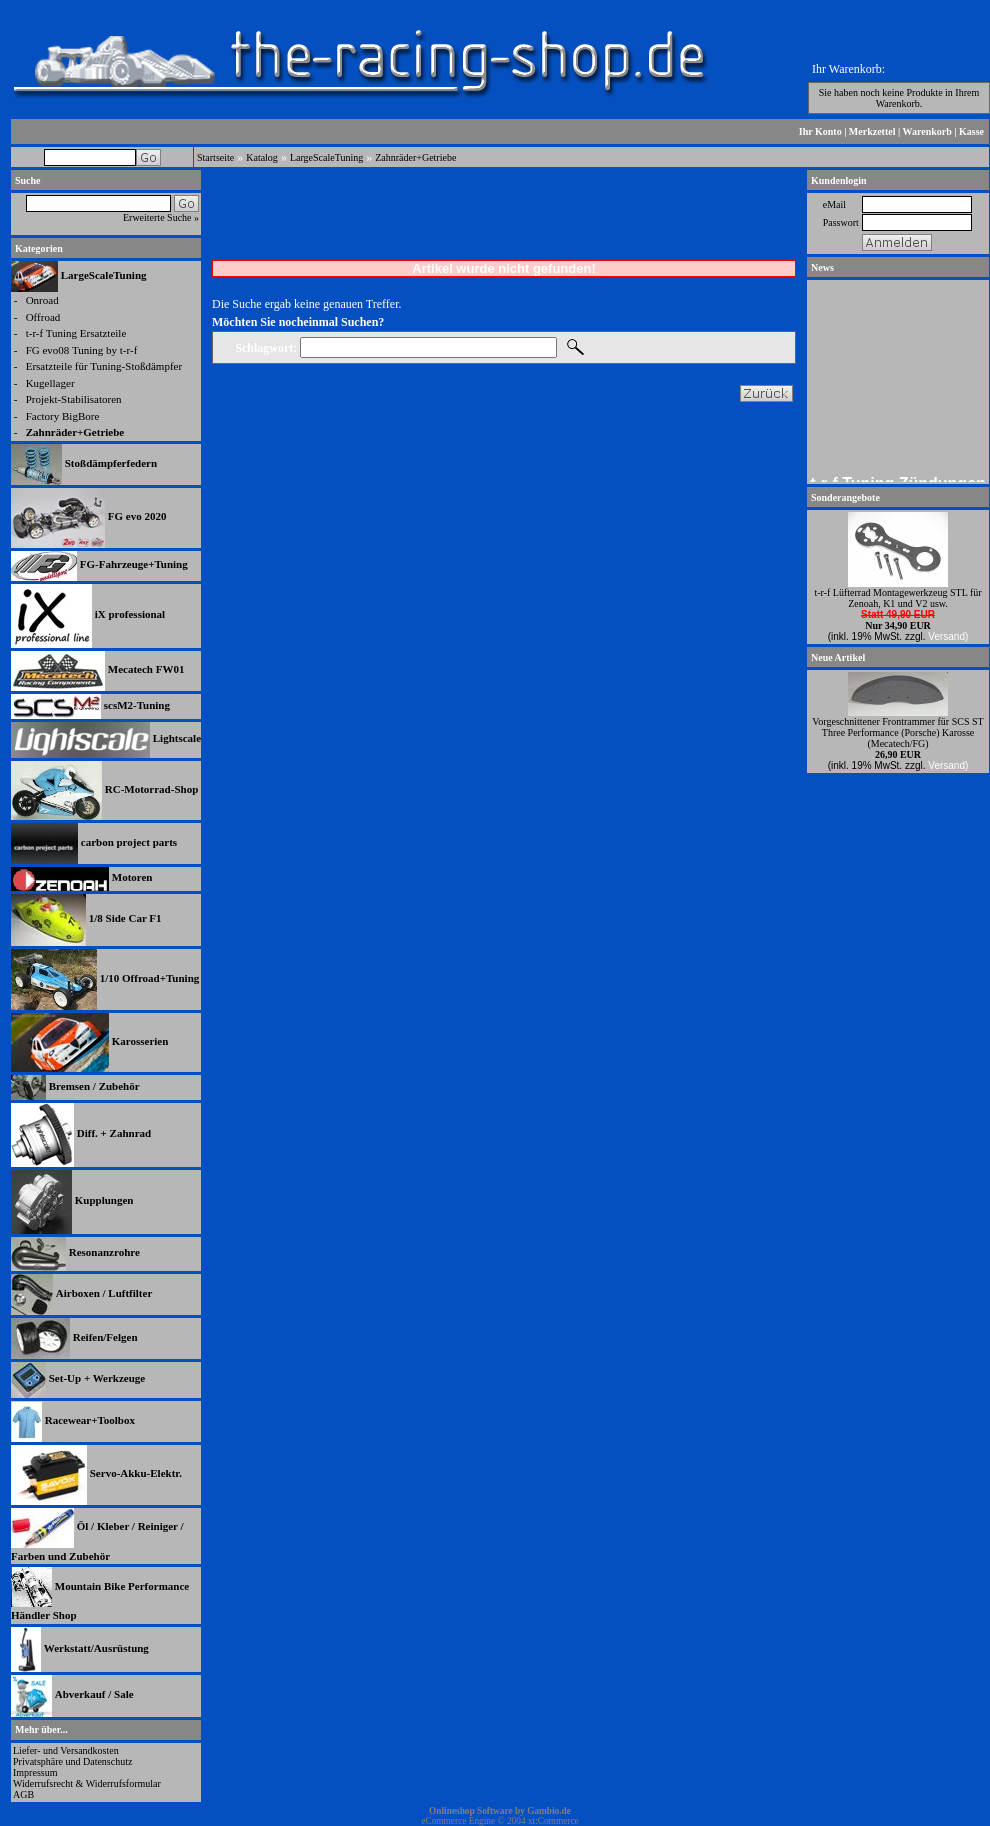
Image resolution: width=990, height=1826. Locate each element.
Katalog (262, 157)
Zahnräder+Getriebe (415, 157)
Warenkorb (927, 131)
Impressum (35, 1772)
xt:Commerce (553, 1821)
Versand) (948, 636)
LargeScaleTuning (326, 157)
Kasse (971, 131)
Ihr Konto (820, 131)
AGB (23, 1794)
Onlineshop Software (471, 1811)
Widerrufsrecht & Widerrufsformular (87, 1783)
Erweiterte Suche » (161, 217)
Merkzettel (872, 131)
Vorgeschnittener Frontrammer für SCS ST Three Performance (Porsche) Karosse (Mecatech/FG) (897, 732)
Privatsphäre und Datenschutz (72, 1761)
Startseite (215, 157)
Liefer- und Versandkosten (66, 1750)
